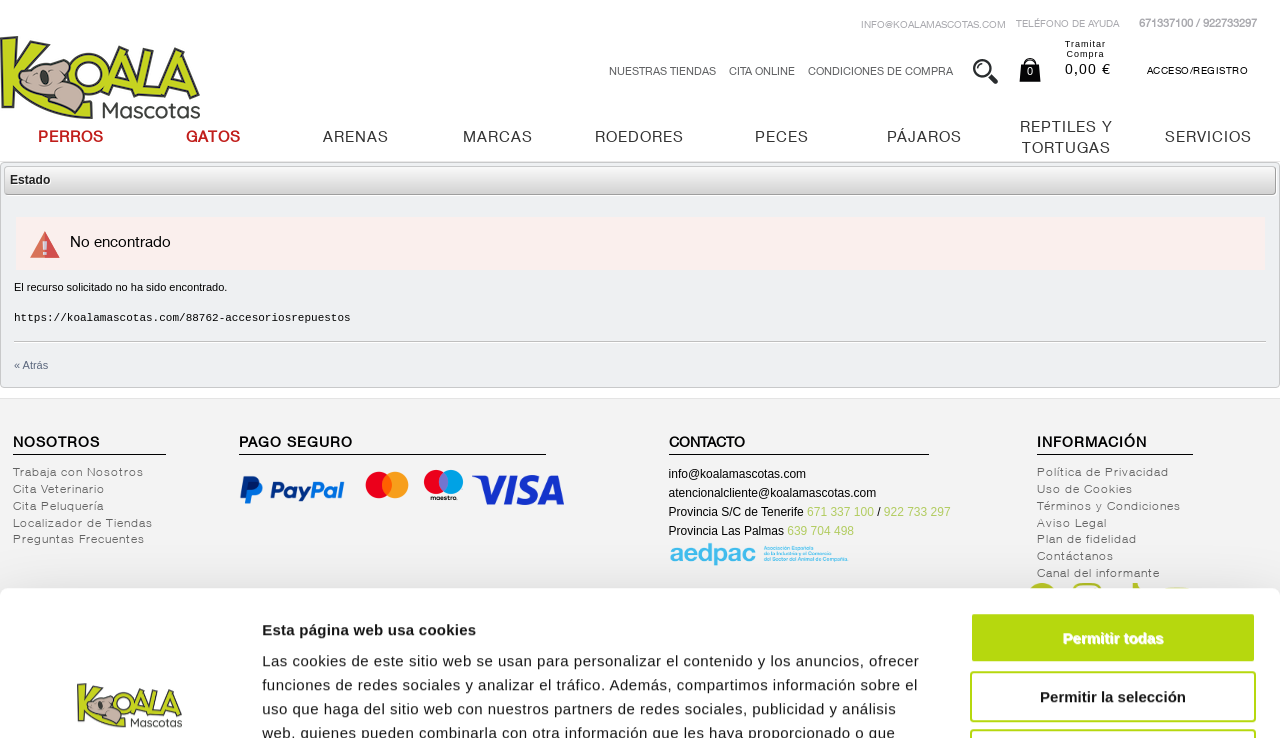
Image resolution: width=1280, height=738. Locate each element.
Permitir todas (1113, 493)
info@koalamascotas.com (933, 26)
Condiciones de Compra (880, 72)
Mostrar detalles (1082, 698)
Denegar (1113, 610)
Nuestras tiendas (662, 72)
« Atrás (31, 365)
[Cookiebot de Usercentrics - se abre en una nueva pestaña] (129, 699)
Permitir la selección (1113, 552)
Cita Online (762, 72)
